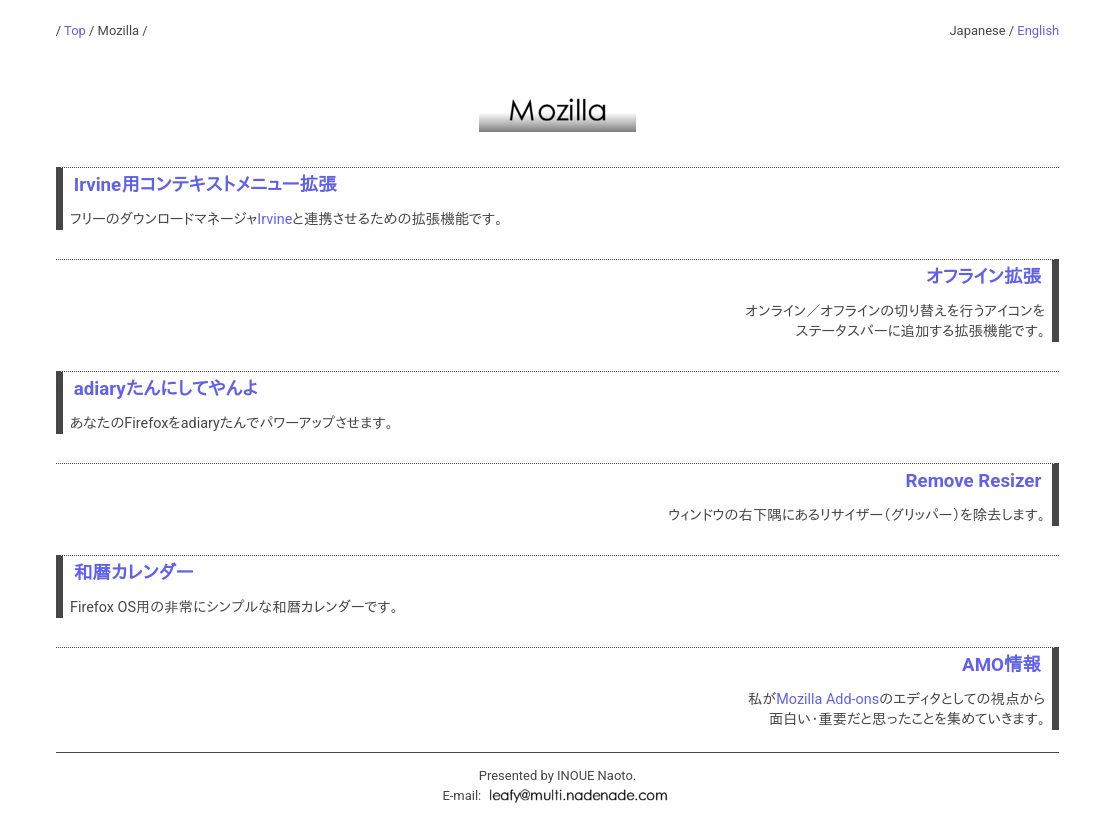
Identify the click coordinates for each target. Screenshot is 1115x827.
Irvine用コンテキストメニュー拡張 (205, 185)
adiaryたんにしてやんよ (166, 389)
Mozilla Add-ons (827, 699)
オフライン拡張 (983, 277)
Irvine (274, 219)
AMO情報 (1001, 665)
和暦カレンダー (134, 573)
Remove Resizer (974, 481)
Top (75, 30)
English (1038, 30)
